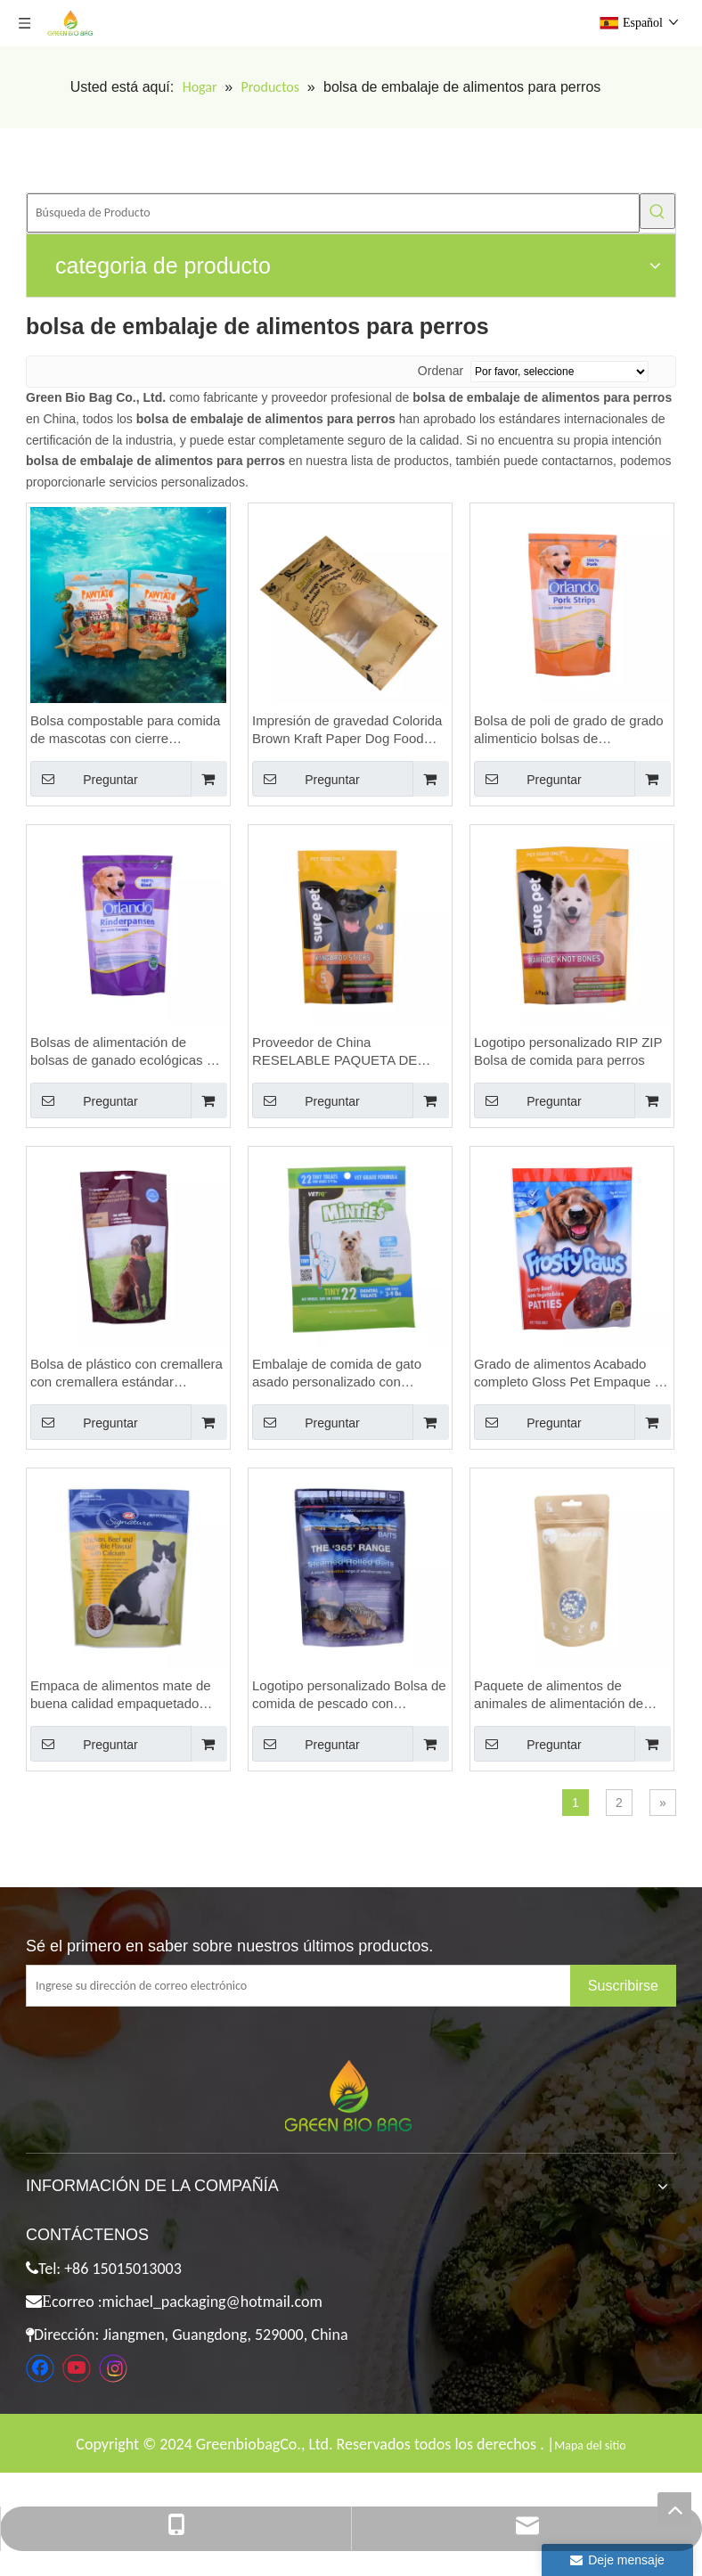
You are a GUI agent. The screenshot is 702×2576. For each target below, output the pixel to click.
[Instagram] (113, 2368)
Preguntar (84, 779)
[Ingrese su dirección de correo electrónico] (312, 1986)
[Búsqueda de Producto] (333, 213)
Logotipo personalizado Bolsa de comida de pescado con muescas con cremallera (349, 1695)
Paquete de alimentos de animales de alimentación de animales (558, 1695)
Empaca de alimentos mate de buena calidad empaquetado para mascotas (120, 1695)
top (674, 2509)
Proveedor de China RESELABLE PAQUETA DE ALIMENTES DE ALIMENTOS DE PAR (341, 1051)
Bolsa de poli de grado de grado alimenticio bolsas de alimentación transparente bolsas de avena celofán (569, 730)
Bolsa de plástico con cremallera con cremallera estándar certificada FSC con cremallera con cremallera (126, 1373)
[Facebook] (40, 2368)
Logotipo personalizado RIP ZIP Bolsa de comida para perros (568, 1050)
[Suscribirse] (623, 1986)
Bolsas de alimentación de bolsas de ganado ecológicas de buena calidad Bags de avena (125, 1051)
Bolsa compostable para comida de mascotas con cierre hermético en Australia (125, 730)
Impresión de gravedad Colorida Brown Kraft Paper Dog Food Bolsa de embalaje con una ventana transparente (347, 730)
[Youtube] (76, 2368)
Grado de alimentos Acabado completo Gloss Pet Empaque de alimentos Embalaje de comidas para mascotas (571, 1373)
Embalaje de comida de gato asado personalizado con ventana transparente (336, 1373)
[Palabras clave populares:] (657, 211)
